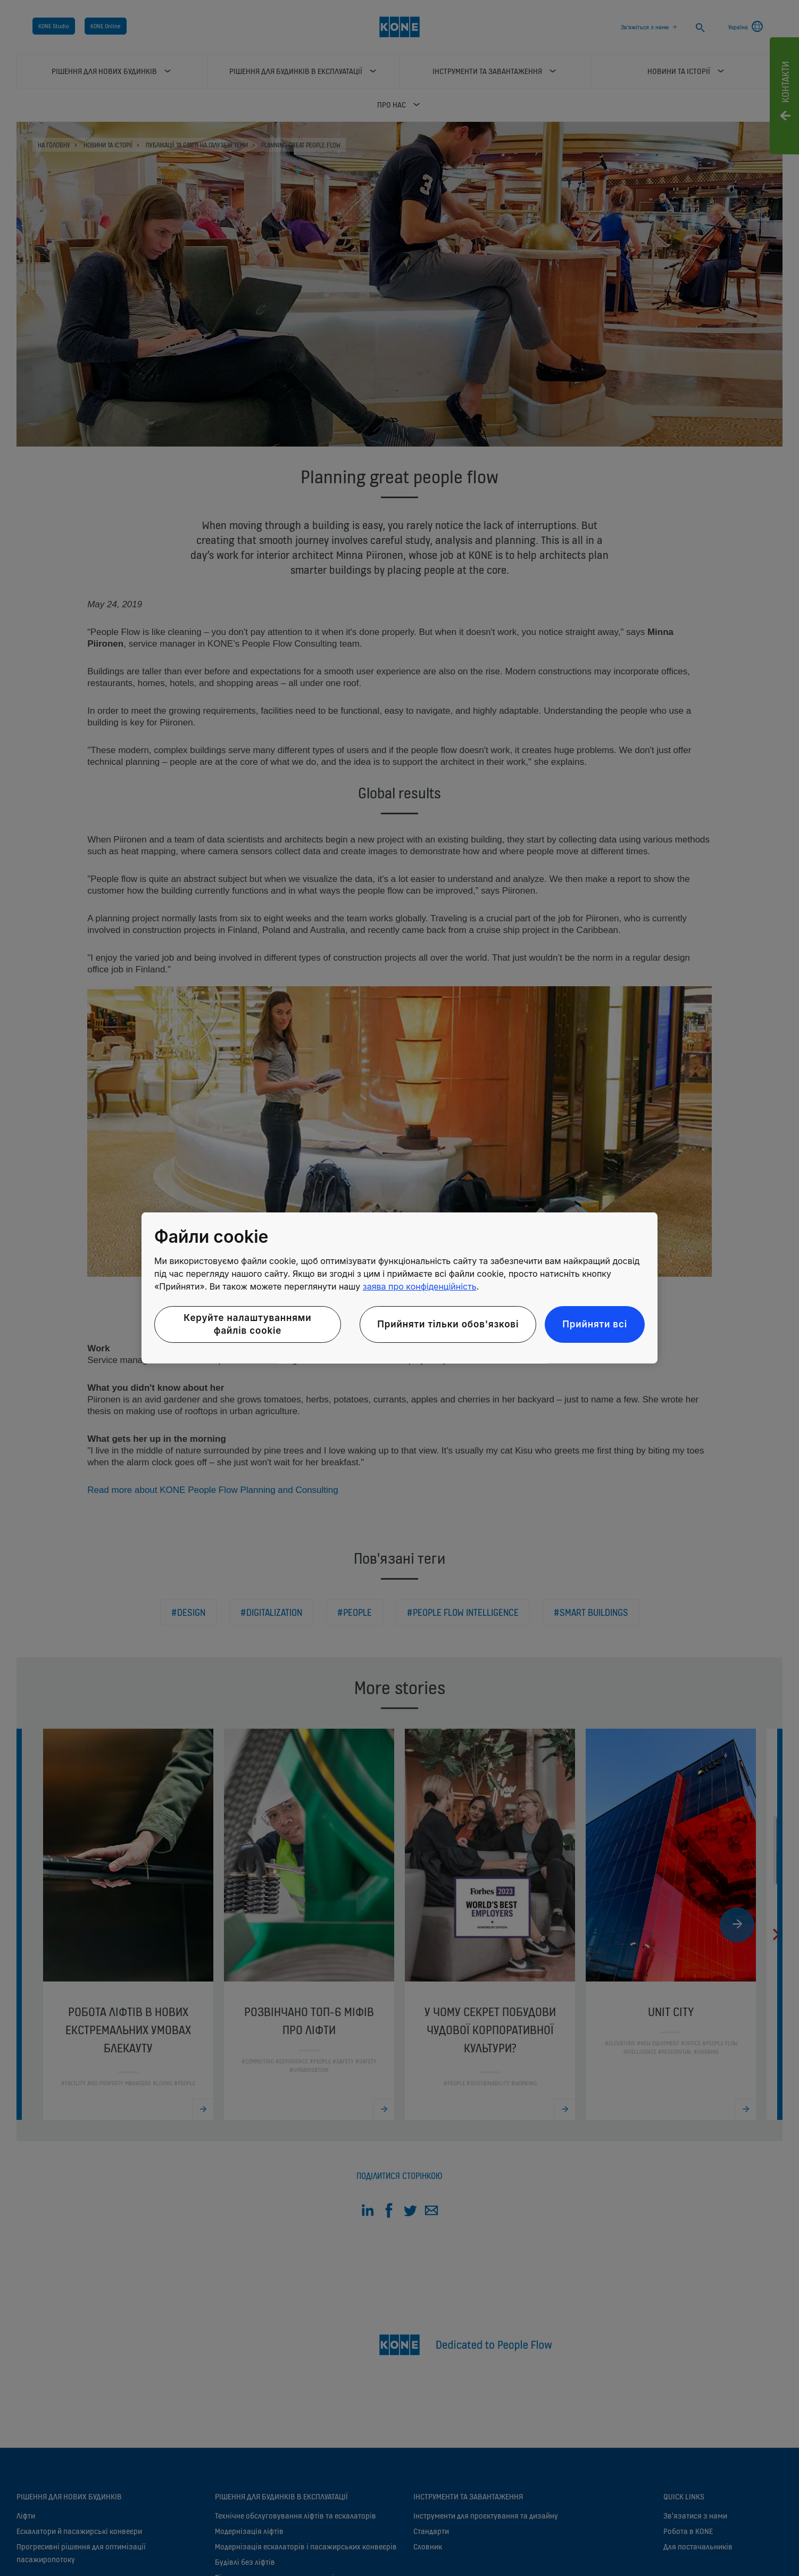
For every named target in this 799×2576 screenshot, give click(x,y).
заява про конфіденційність (420, 1286)
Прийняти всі (594, 1323)
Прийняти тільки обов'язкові (448, 1323)
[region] (399, 1288)
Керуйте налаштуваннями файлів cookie (247, 1324)
